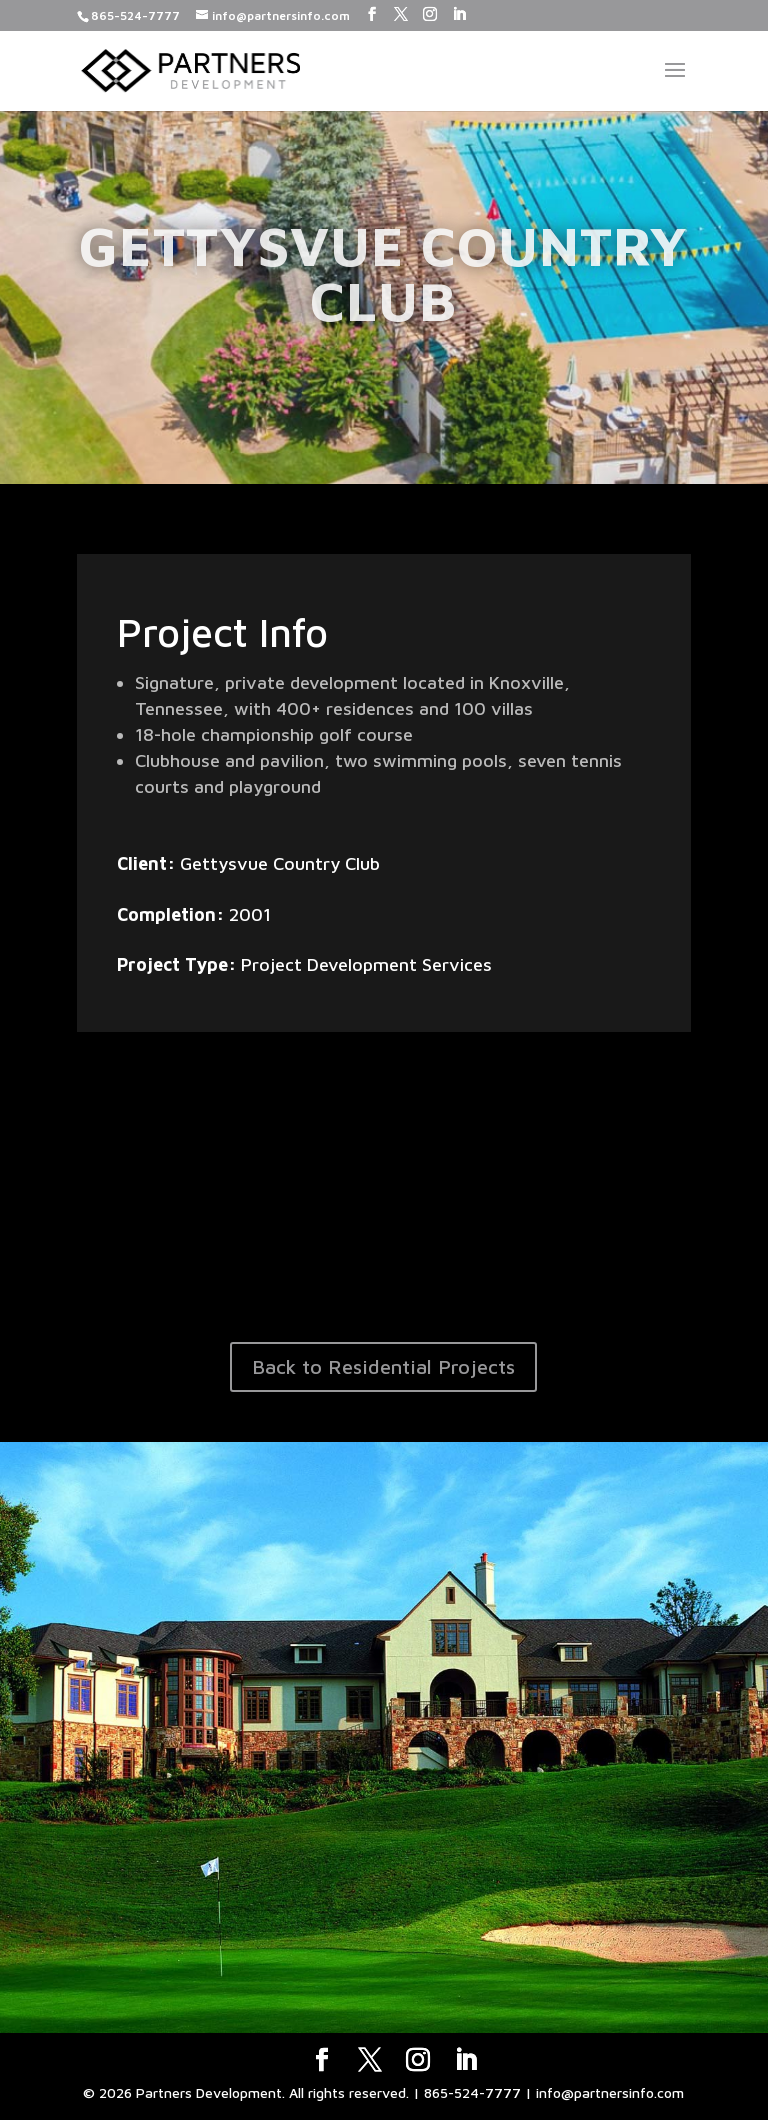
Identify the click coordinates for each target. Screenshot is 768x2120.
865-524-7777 (135, 15)
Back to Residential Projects (383, 1366)
